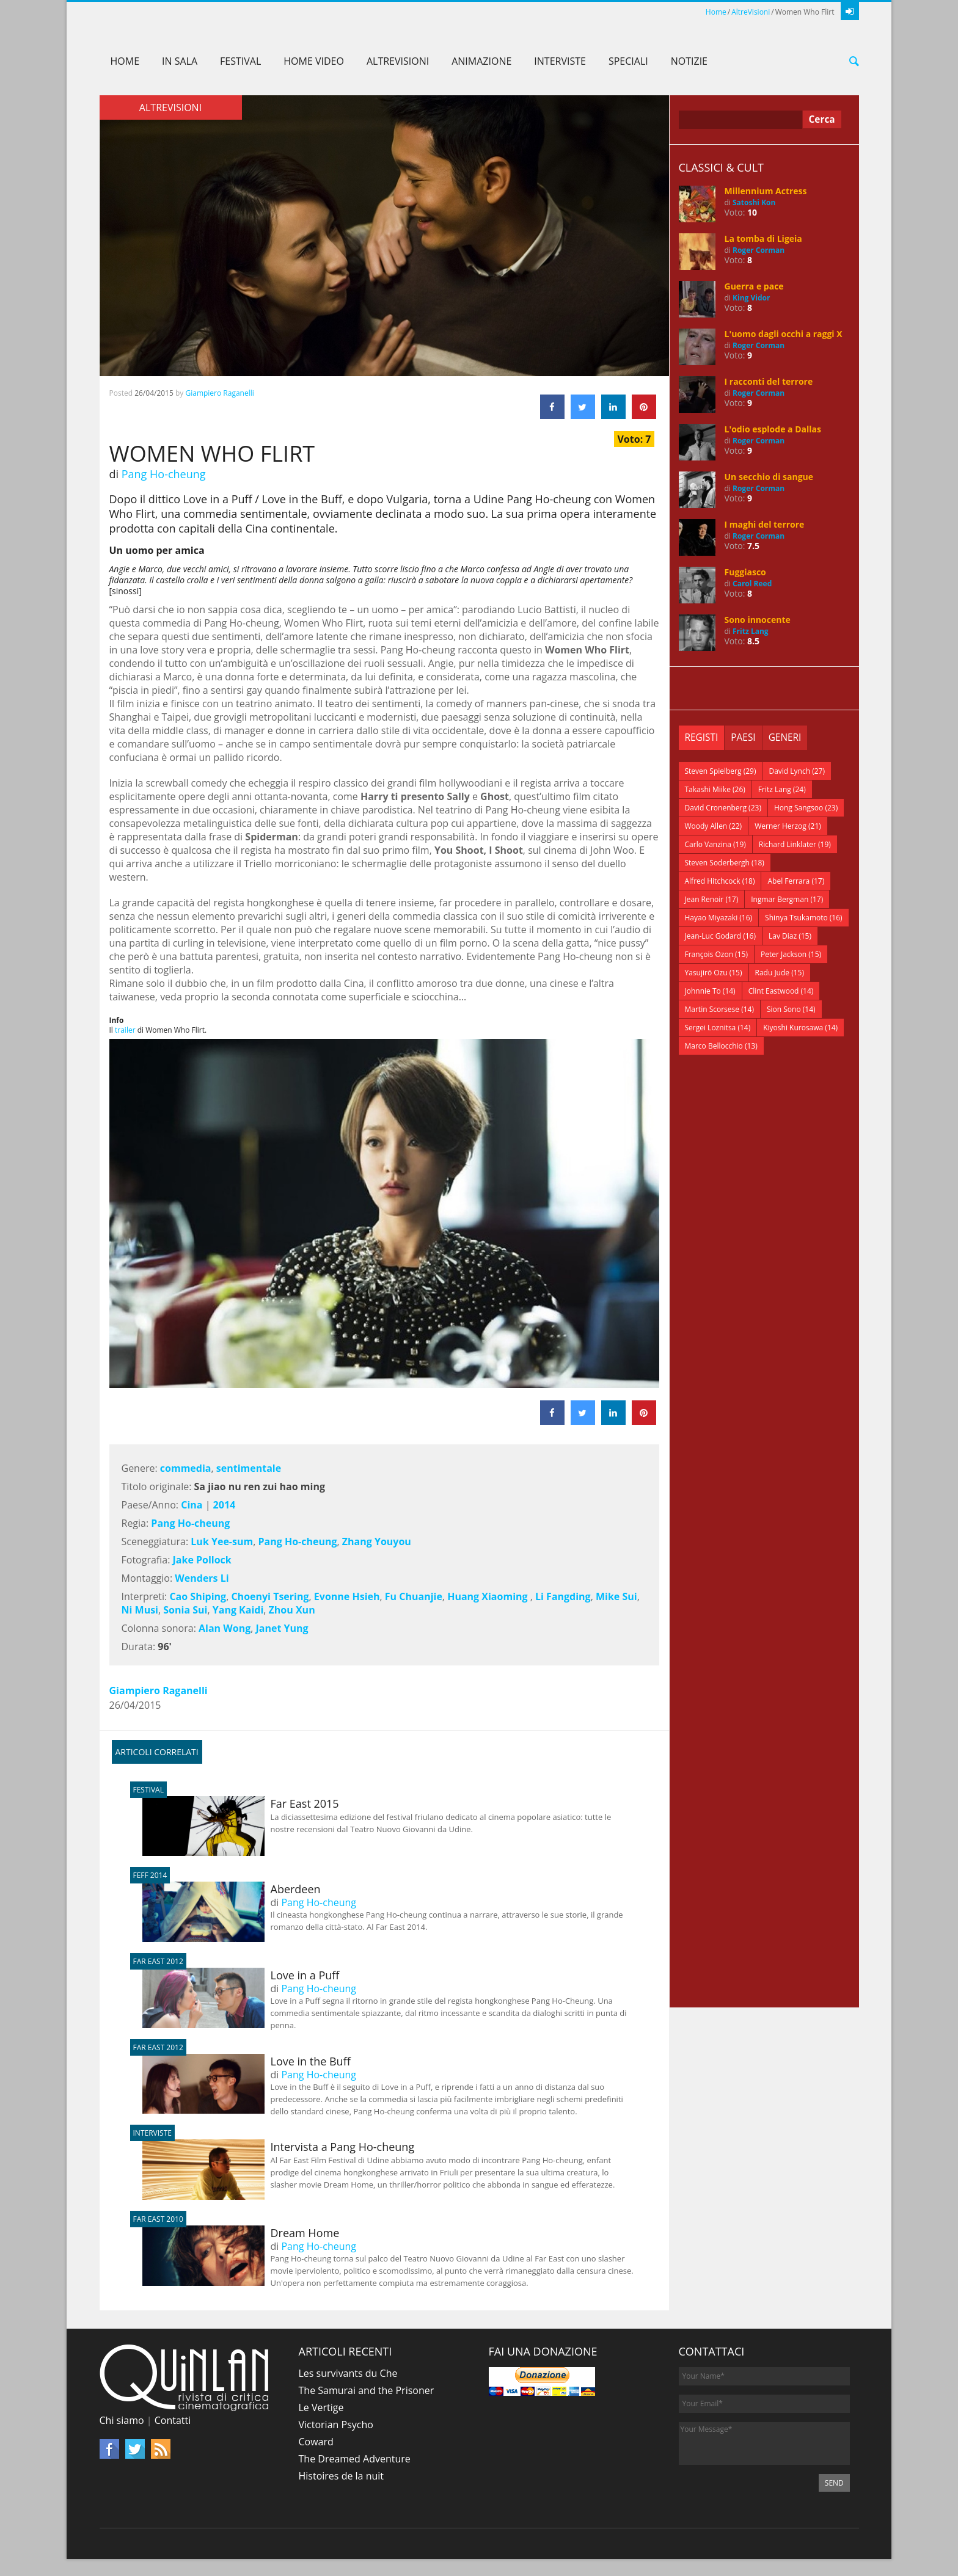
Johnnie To (703, 991)
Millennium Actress (766, 191)
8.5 (753, 641)
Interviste (560, 61)
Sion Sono (784, 1009)
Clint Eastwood (773, 991)
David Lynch (789, 771)
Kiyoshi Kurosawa (793, 1027)
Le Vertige (321, 2407)
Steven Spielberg (713, 771)
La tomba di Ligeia (763, 238)
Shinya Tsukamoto (796, 917)
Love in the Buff (246, 2061)
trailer (125, 1030)
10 (752, 212)
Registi (702, 737)
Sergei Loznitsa (710, 1027)
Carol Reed (752, 583)
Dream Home (241, 2232)
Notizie (689, 61)
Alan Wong (224, 1628)
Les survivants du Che (348, 2373)
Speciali (628, 61)
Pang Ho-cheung (164, 474)
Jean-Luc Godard (713, 936)
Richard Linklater (787, 844)
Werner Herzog (780, 826)
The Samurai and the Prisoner (366, 2390)
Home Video (313, 61)
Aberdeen (231, 1889)
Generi (787, 737)
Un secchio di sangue (769, 476)
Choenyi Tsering (270, 1596)
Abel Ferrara (788, 881)
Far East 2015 (240, 1803)
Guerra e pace (754, 286)
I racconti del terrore (769, 381)
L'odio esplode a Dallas (773, 429)
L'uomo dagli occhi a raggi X (784, 334)
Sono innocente (758, 619)
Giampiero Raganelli (219, 393)
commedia (185, 1468)
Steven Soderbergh (717, 862)
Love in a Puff (241, 1975)
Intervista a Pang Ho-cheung (278, 2146)
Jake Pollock (202, 1559)
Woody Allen (706, 826)
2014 (224, 1505)
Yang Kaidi (238, 1610)
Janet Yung (282, 1628)
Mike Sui (616, 1596)
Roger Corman (758, 250)
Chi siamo (122, 2420)
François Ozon (709, 954)
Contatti (173, 2420)
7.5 (753, 545)
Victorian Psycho (336, 2424)
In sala (179, 61)
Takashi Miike (708, 789)
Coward (316, 2441)
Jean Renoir (704, 899)
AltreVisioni (750, 12)
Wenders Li (202, 1578)
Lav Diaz (783, 936)
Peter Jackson (783, 954)
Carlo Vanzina (708, 844)
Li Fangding (563, 1596)
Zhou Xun (293, 1610)
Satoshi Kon (754, 202)
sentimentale (248, 1468)
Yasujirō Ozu (706, 972)
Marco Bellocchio (714, 1046)
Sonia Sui (185, 1610)
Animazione (481, 61)
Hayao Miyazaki (711, 917)
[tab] (702, 738)
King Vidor (751, 298)
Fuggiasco (745, 572)
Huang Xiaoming (488, 1596)
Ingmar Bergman (779, 899)
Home (716, 12)
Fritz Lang (751, 631)
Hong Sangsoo (798, 807)
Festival (240, 61)
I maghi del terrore (765, 524)
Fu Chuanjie (413, 1596)
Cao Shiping (197, 1596)
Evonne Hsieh (347, 1596)
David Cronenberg (716, 807)
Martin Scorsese (712, 1009)
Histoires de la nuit (341, 2476)
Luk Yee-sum (222, 1541)
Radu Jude (772, 972)
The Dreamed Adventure (355, 2458)
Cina (191, 1505)
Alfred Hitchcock (712, 881)
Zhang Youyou (376, 1541)
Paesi (745, 737)
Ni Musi (140, 1610)
